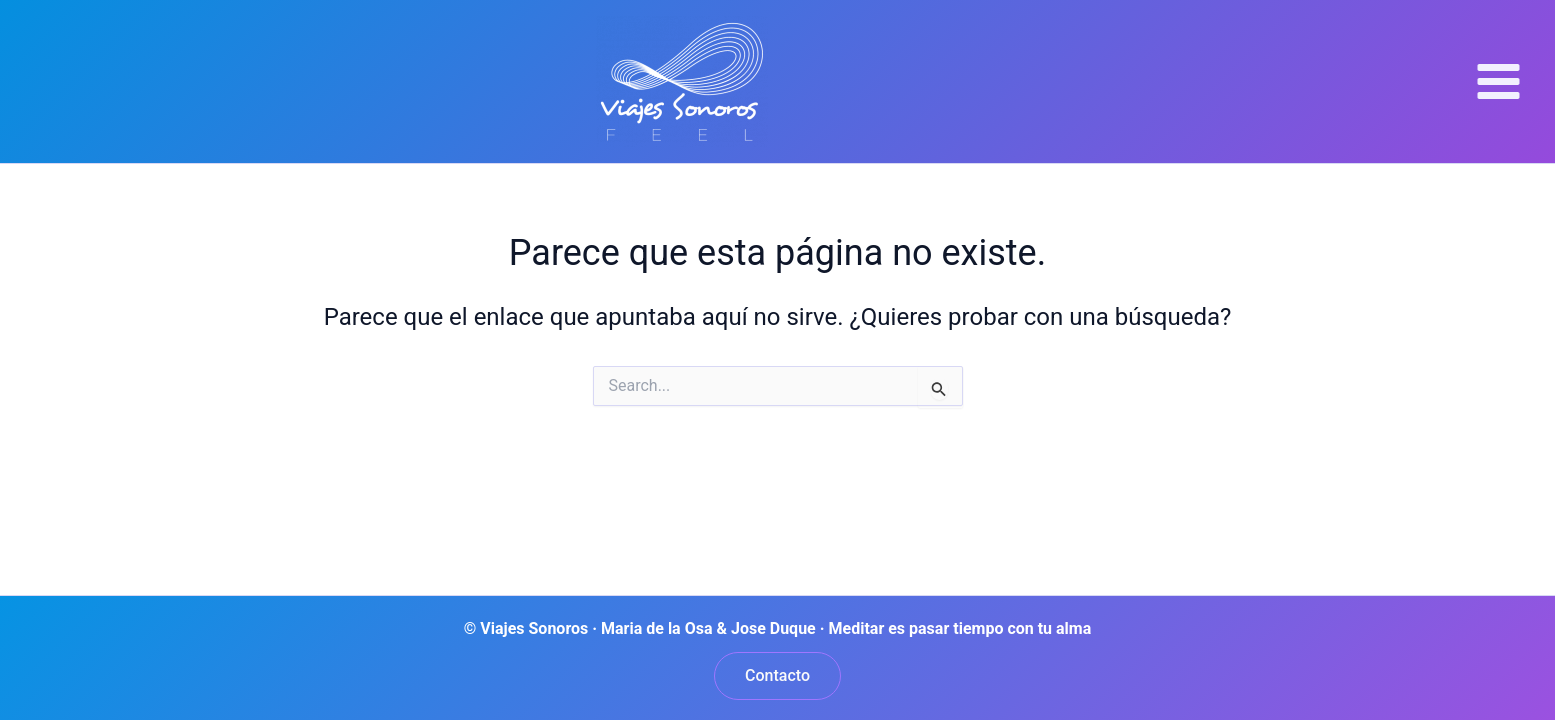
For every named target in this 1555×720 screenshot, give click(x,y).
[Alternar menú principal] (1498, 81)
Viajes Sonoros (871, 81)
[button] (777, 676)
